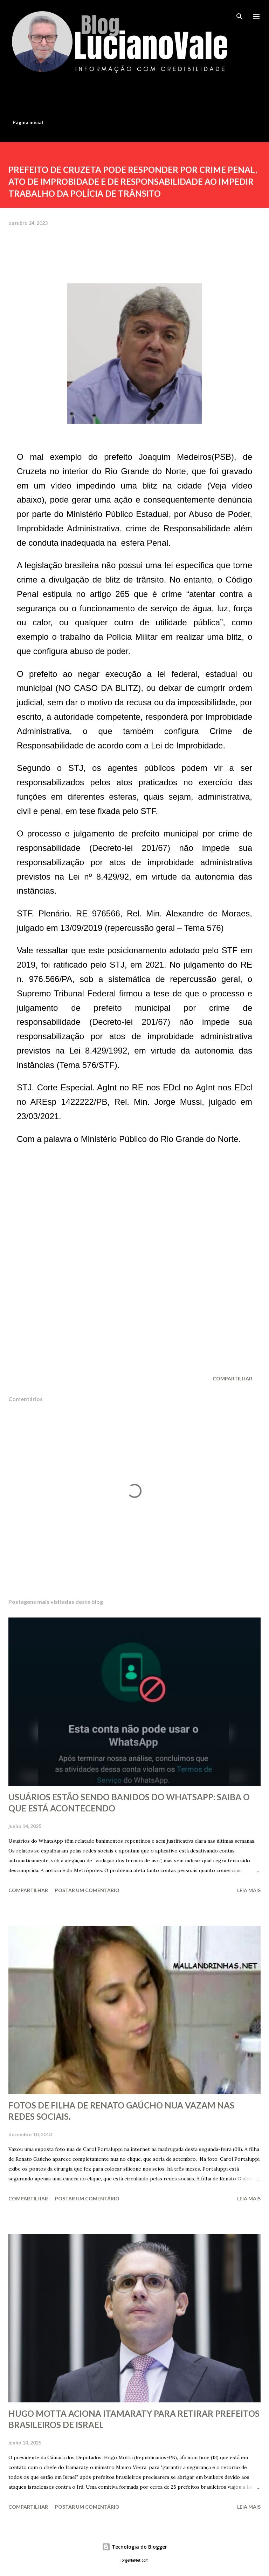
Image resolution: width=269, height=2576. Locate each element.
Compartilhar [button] (232, 1378)
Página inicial (28, 122)
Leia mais (249, 1890)
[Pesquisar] (239, 12)
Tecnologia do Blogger (134, 2546)
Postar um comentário (87, 1890)
